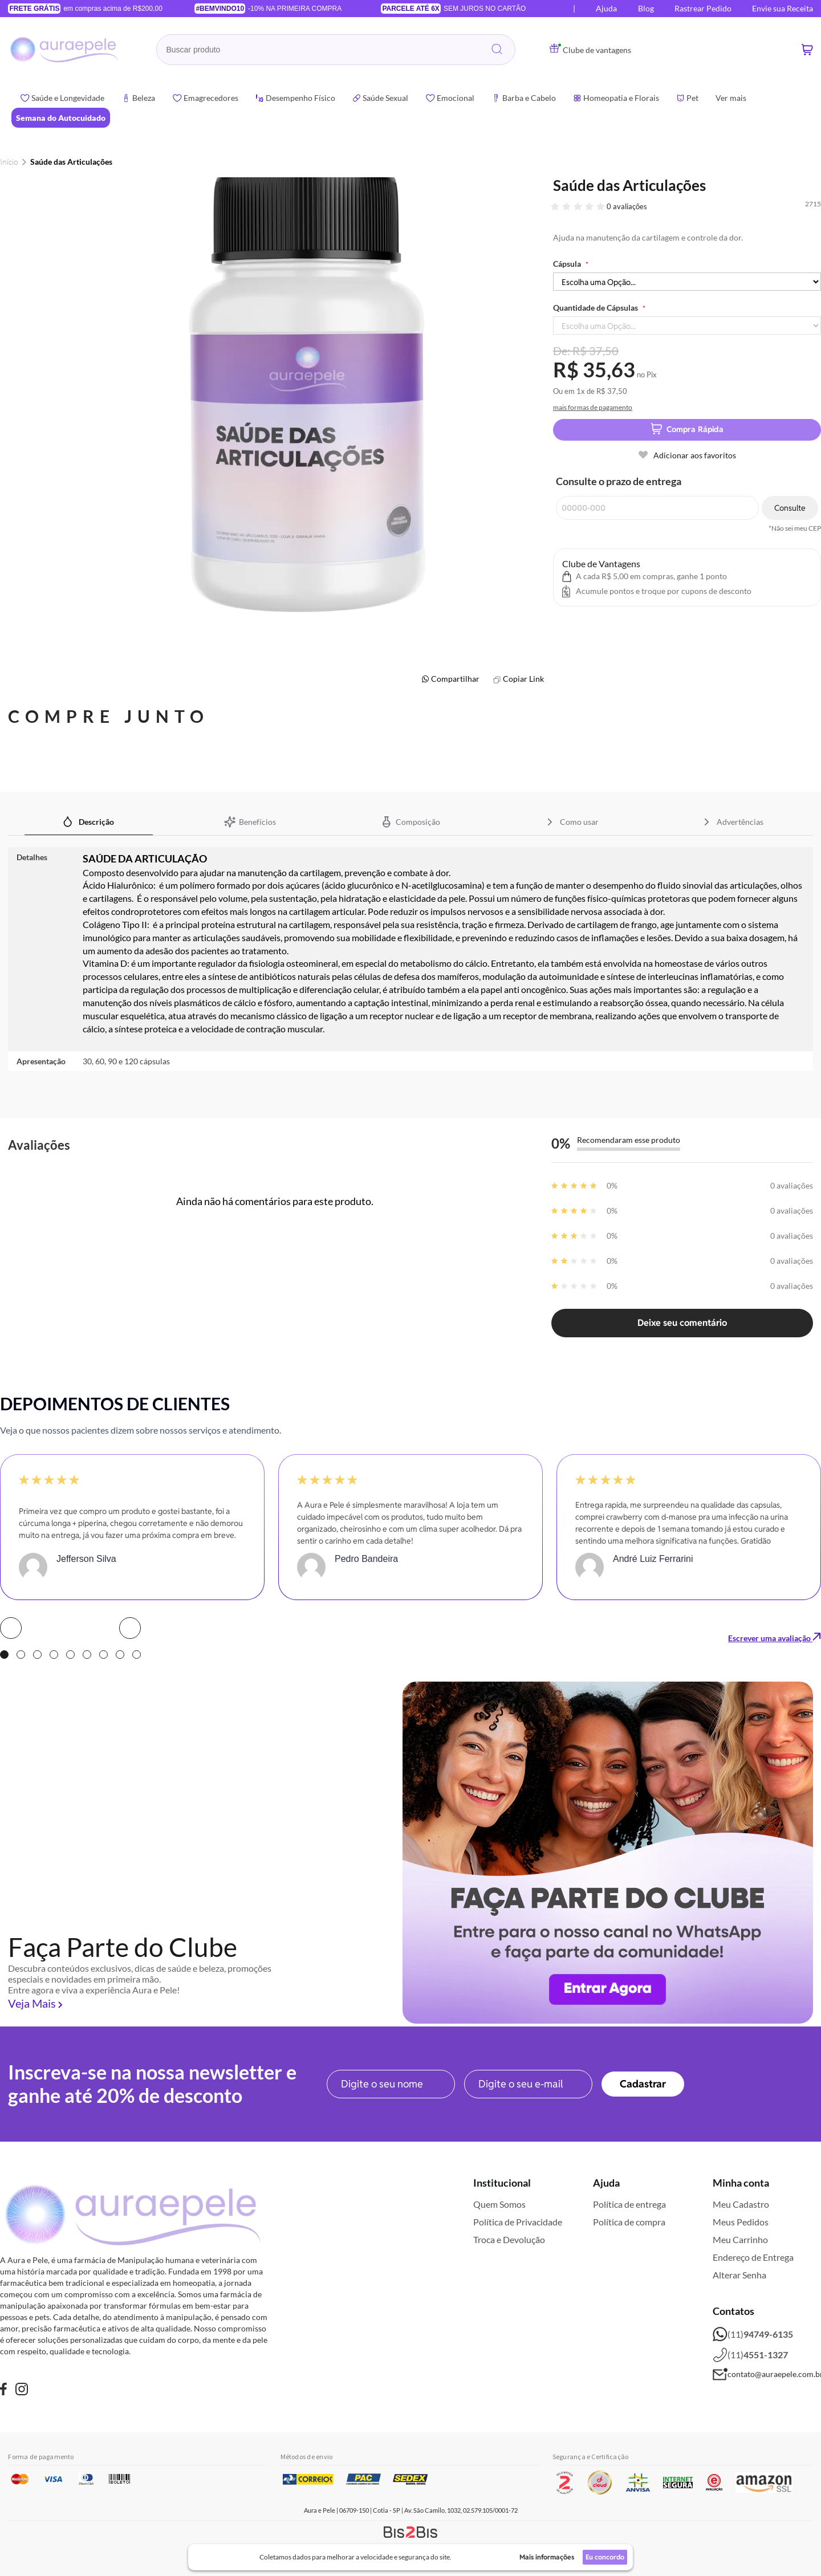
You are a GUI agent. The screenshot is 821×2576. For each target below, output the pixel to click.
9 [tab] (136, 1654)
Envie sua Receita (782, 8)
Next (130, 1628)
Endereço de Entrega (753, 2257)
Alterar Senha (739, 2274)
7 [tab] (103, 1654)
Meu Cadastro (741, 2204)
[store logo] (65, 50)
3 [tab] (37, 1654)
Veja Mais (32, 2003)
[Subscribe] (642, 2084)
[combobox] (335, 49)
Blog (646, 8)
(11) (753, 2334)
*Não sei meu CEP (795, 528)
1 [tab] (4, 1654)
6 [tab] (87, 1654)
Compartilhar (455, 678)
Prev (11, 1628)
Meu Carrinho (740, 2239)
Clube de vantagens (590, 50)
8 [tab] (120, 1654)
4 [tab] (54, 1654)
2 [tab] (21, 1654)
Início (9, 161)
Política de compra (629, 2221)
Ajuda (606, 8)
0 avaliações (627, 206)
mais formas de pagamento (592, 407)
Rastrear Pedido (702, 8)
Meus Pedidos (741, 2221)
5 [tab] (70, 1654)
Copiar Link (523, 678)
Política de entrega (629, 2204)
